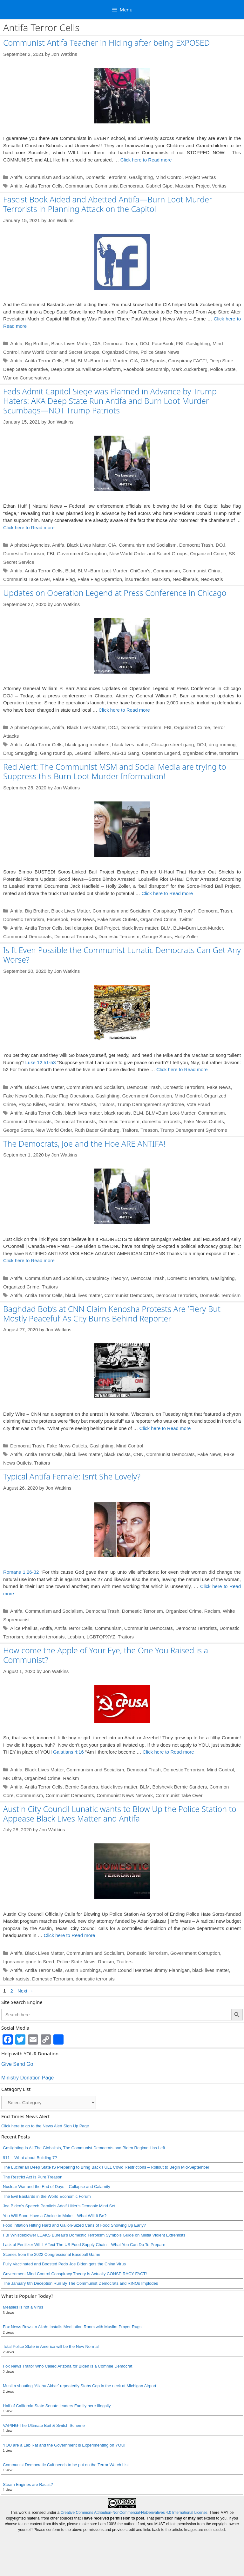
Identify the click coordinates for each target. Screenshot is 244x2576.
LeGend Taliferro (92, 753)
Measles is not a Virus (23, 2324)
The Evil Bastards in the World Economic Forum (47, 2214)
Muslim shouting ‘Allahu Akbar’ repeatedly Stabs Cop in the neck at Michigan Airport (79, 2403)
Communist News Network (125, 1813)
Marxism (184, 185)
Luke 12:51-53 (40, 1062)
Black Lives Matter (70, 343)
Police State (222, 369)
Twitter (186, 919)
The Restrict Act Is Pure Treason (32, 2194)
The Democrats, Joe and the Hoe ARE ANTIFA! (84, 1143)
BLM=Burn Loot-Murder (102, 360)
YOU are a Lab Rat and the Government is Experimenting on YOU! (64, 2463)
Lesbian (75, 1636)
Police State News (159, 352)
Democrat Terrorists (75, 936)
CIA (96, 343)
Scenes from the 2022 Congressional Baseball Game (51, 2272)
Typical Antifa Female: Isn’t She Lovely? (71, 1476)
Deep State (221, 360)
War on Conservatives (26, 377)
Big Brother (37, 343)
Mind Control (168, 177)
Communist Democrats (119, 185)
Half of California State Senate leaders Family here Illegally (57, 2423)
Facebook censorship (146, 369)
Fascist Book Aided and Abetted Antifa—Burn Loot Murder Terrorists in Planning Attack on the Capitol (107, 204)
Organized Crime (120, 352)
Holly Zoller (186, 936)
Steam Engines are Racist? (28, 2502)
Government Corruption (82, 553)
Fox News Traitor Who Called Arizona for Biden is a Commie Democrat (67, 2384)
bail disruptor (78, 928)
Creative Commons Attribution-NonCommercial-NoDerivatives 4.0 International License (134, 2552)
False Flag (64, 579)
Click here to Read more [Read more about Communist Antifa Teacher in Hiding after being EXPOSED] (146, 159)
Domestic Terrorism (105, 177)
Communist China (201, 570)
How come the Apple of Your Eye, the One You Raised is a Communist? (105, 1655)
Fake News (83, 919)
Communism (78, 185)
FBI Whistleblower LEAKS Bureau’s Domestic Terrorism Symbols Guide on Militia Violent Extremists (94, 2252)
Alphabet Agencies (30, 545)
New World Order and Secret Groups (60, 352)
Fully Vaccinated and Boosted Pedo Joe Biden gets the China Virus (64, 2281)
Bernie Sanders (81, 1804)
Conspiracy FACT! (187, 360)
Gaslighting (141, 177)
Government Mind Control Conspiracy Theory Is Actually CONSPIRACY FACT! (75, 2291)
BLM (70, 360)
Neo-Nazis (212, 579)
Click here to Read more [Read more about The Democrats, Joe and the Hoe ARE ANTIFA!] (29, 1260)
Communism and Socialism (54, 177)
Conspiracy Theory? (174, 910)
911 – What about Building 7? (30, 2175)
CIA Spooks (152, 360)
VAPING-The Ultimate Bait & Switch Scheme (44, 2443)
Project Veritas (200, 177)
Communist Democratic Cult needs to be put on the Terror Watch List (66, 2482)
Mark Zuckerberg (189, 369)
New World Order (54, 1130)
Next (25, 2008)
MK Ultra (12, 1796)
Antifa (16, 177)
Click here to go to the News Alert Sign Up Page (45, 2143)
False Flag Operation (100, 579)
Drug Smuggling (20, 753)
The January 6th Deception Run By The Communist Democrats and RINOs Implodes (80, 2301)
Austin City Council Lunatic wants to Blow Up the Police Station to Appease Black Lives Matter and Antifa (119, 1831)
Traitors (106, 1104)
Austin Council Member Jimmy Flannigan (146, 1988)
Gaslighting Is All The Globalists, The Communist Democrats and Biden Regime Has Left (84, 2165)
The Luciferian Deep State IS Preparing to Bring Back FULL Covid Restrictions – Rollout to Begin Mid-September (106, 2185)
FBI (179, 343)
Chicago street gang (172, 744)
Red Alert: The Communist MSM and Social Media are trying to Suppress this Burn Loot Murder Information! (114, 771)
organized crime (200, 753)
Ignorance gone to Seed (28, 1979)
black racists (118, 1113)
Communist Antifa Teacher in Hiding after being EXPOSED (106, 42)
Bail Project (107, 928)
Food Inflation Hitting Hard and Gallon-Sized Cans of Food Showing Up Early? (74, 2243)
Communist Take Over (26, 579)
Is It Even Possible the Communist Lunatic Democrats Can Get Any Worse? (122, 955)
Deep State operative (25, 369)
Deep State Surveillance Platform (86, 369)
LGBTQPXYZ (101, 1636)
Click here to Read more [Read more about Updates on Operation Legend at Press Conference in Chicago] (124, 710)
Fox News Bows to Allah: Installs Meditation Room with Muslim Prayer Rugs (72, 2344)
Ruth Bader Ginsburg (97, 1130)
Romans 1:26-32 (21, 1572)
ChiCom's (140, 570)
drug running (222, 744)
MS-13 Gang (125, 753)
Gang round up (56, 753)
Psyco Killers (32, 1104)
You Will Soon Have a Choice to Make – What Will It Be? (54, 2233)
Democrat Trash (120, 343)
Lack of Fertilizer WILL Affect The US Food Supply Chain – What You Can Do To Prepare (84, 2262)
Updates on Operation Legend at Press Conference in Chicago (115, 592)
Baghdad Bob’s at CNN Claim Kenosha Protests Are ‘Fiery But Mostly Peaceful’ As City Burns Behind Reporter (111, 1313)
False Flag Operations (69, 1095)
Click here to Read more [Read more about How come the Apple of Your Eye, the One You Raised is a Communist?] (168, 1769)
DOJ (144, 343)
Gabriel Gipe (159, 185)
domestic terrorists (161, 1121)
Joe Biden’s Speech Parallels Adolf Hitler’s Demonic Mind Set (59, 2223)
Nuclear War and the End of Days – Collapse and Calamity (56, 2204)
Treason (149, 1130)
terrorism (228, 753)
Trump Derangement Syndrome (150, 1104)
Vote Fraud (198, 1104)
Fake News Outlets (118, 919)
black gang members (87, 744)
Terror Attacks (81, 1104)
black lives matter (130, 744)
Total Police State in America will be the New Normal (50, 2364)
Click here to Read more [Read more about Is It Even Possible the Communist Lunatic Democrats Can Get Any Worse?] (182, 1069)
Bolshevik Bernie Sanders (179, 1804)
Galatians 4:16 (68, 1769)
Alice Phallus (23, 1628)
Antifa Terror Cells (44, 185)
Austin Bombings (83, 1988)
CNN (138, 1454)
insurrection (137, 579)
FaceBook (162, 343)
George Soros (157, 936)
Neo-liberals (185, 579)
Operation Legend (161, 753)
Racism (56, 1104)
